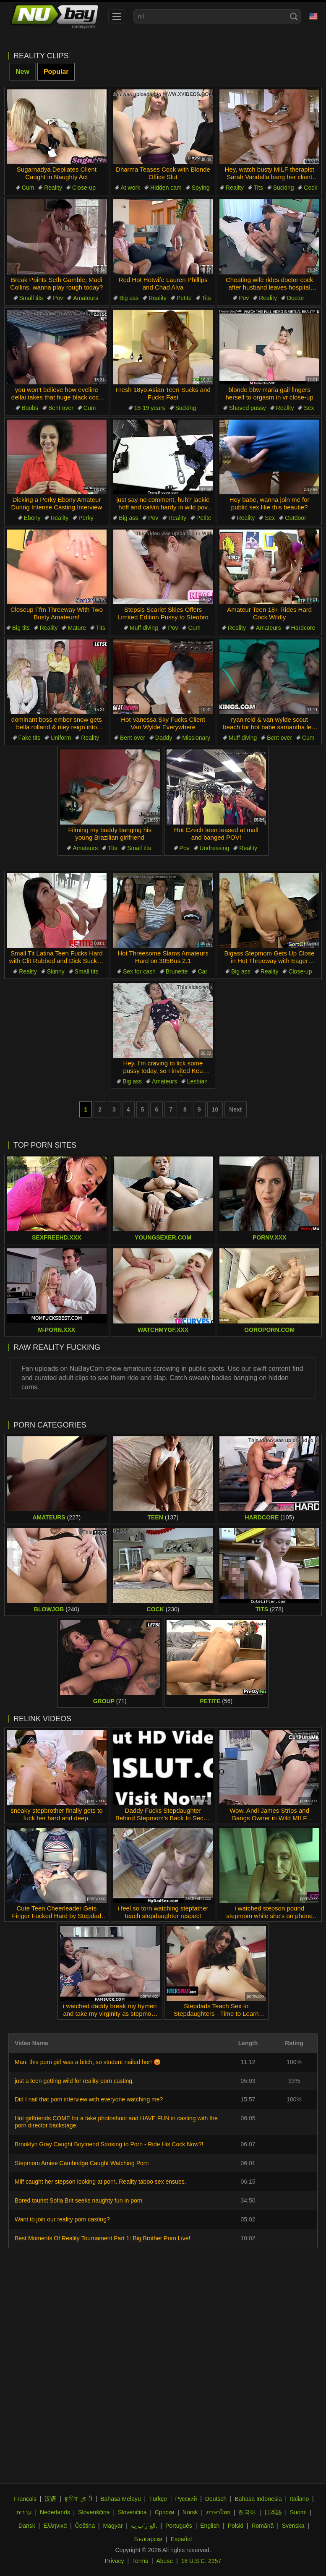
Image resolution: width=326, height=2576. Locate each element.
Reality (53, 187)
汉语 (50, 2498)
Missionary (196, 737)
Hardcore (303, 627)
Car (202, 971)
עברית (24, 2512)
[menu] (116, 16)
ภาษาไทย (218, 2512)
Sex (309, 408)
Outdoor (295, 517)
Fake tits (29, 737)
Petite (184, 298)
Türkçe (158, 2498)
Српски (164, 2512)
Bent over (60, 408)
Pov (58, 298)
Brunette (177, 971)
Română (262, 2525)
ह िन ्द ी (78, 2498)
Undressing (215, 848)
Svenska (293, 2525)
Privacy (114, 2561)
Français (25, 2498)
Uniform (60, 737)
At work (131, 187)
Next (235, 1109)
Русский (186, 2498)
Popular (56, 71)
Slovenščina (94, 2512)
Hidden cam (166, 187)
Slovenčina (132, 2512)
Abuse (164, 2561)
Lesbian (197, 1081)
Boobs (29, 408)
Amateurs (85, 298)
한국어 (247, 2512)
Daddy (163, 737)
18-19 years (149, 408)
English (209, 2525)
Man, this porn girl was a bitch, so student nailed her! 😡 (88, 2062)
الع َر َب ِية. (144, 2525)
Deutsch (216, 2498)
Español (181, 2539)
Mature (77, 627)
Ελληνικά (55, 2525)
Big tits (21, 627)
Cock (310, 187)
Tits (258, 187)
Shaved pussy (247, 408)
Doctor (295, 298)
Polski (235, 2525)
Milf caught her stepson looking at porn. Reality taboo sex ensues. (100, 2181)
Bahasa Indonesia (258, 2498)
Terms (140, 2561)
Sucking (283, 187)
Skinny (56, 971)
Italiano (299, 2498)
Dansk (26, 2525)
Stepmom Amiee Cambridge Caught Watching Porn (82, 2163)
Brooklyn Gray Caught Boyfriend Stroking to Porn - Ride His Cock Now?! (109, 2144)
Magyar (113, 2525)
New (22, 71)
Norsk (190, 2512)
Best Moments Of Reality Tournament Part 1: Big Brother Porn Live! (102, 2238)
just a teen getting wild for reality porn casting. (74, 2081)
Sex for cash (139, 971)
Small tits (31, 298)
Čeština (85, 2525)
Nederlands (55, 2512)
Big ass (128, 298)
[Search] (293, 16)
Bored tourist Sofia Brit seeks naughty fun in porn (78, 2200)
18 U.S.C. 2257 (201, 2561)
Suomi (298, 2512)
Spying (201, 187)
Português (178, 2525)
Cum (28, 187)
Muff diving (144, 627)
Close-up (84, 187)
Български (148, 2539)
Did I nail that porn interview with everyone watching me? (89, 2099)
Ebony (32, 517)
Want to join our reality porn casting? (62, 2219)
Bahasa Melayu (120, 2498)
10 (215, 1109)
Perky (86, 517)
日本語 (273, 2512)
